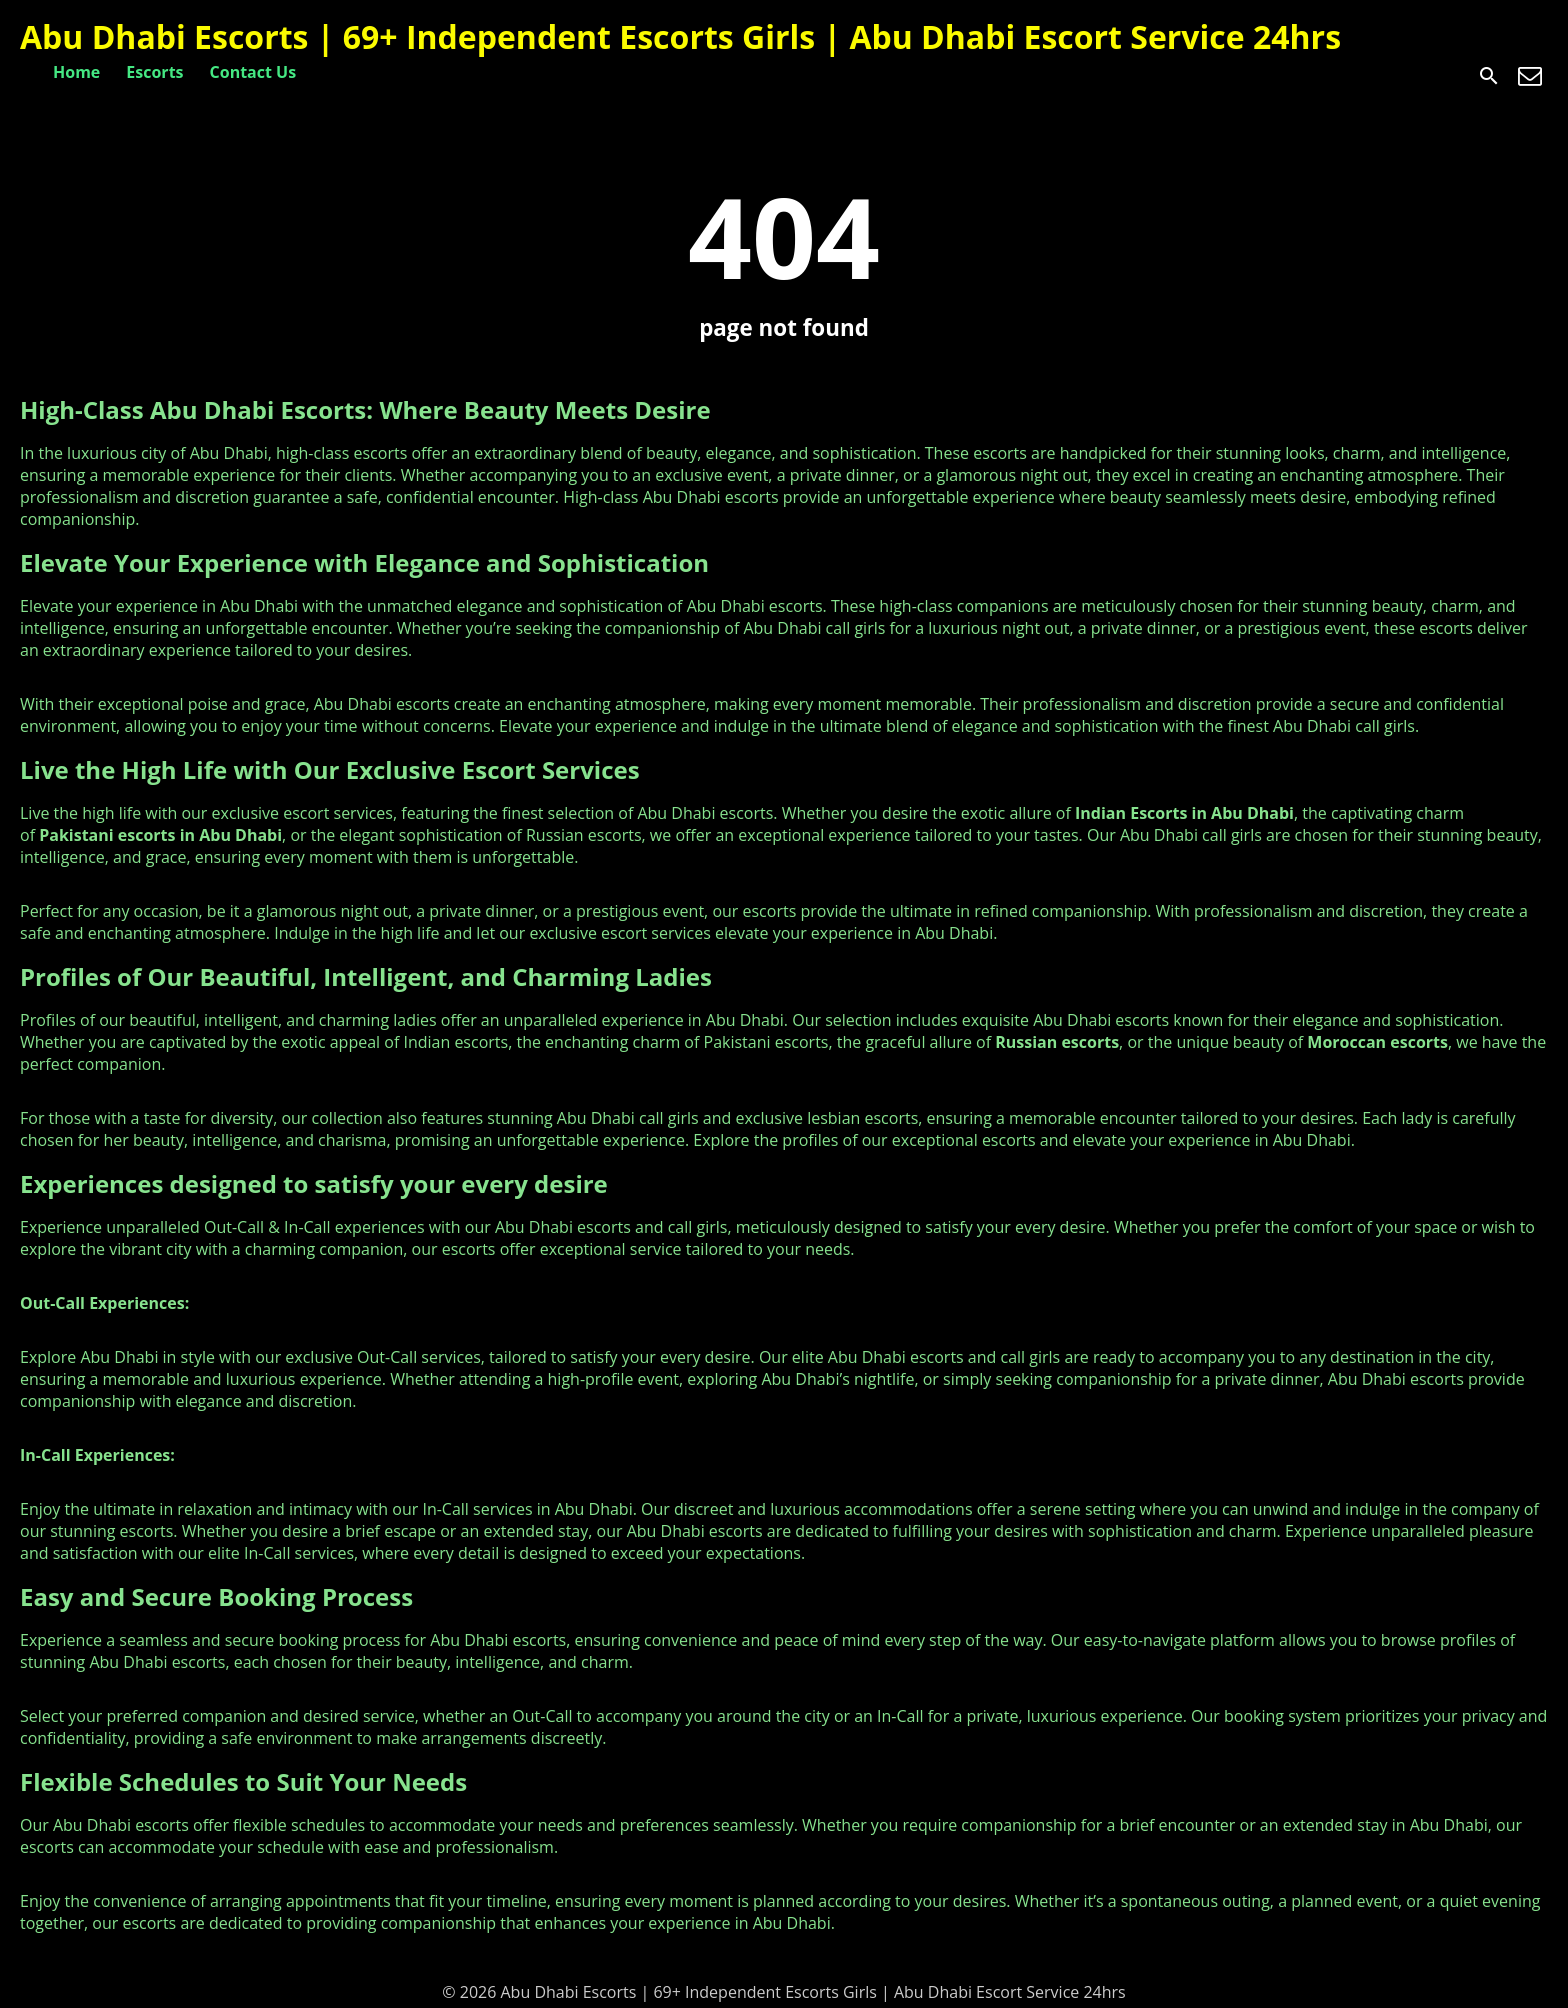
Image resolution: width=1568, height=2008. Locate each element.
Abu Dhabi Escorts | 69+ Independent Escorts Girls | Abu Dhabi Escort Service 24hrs (680, 36)
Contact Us (253, 72)
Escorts (154, 72)
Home (76, 72)
